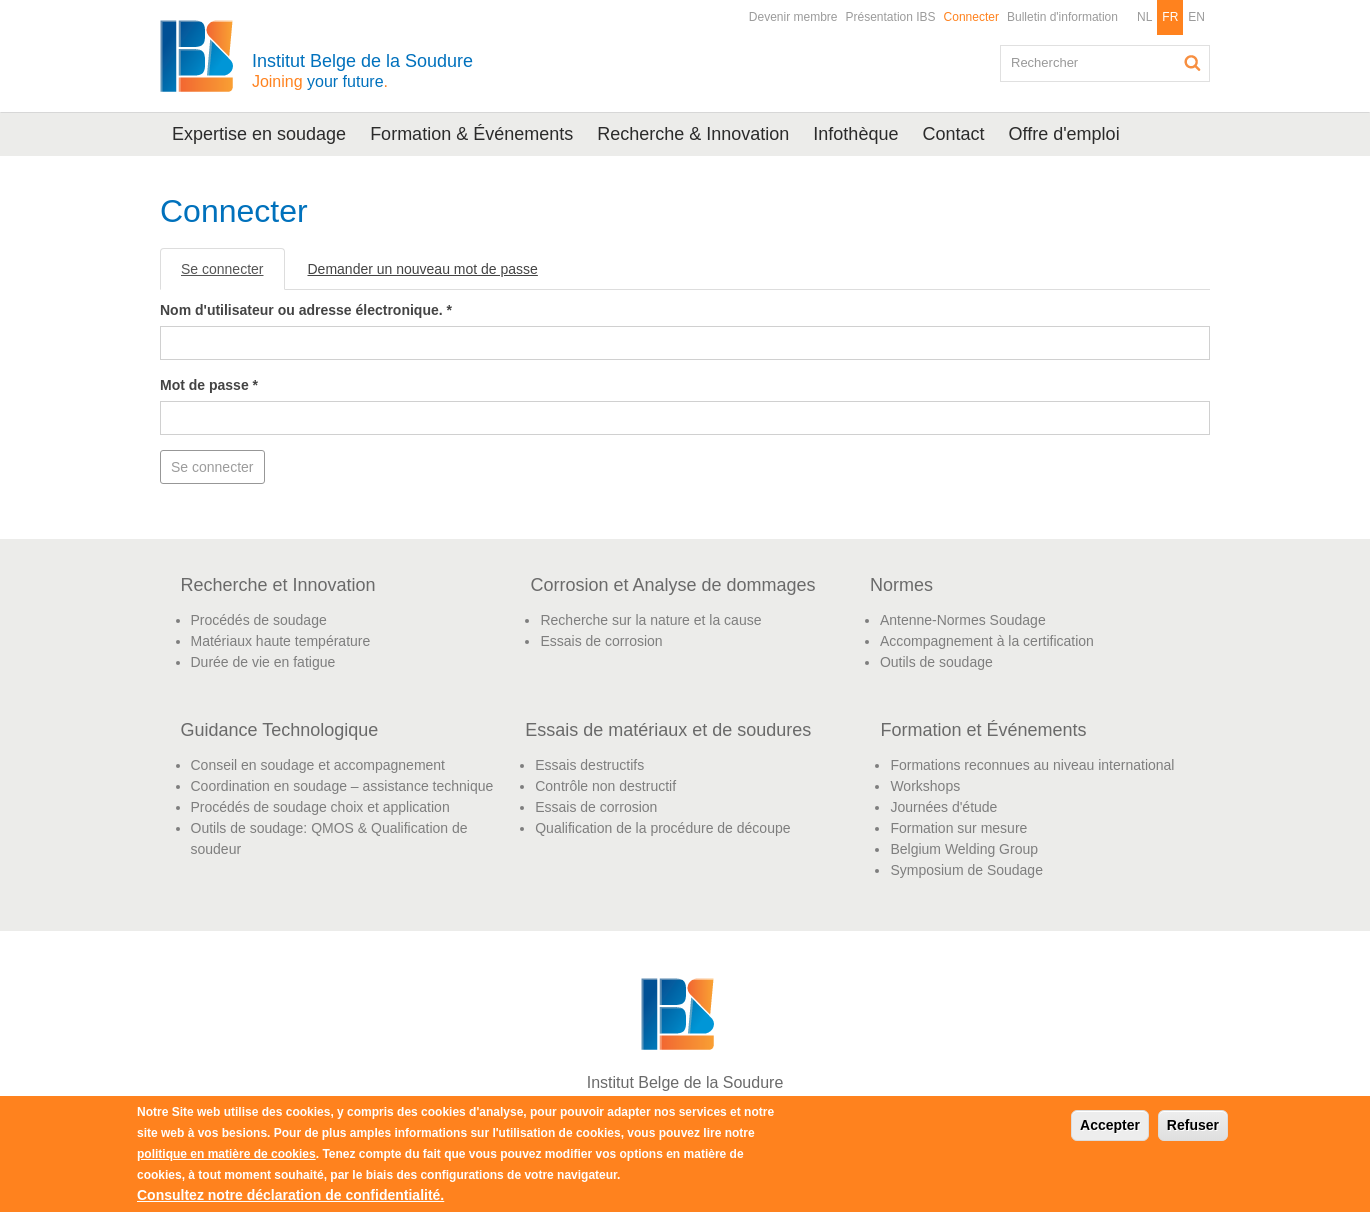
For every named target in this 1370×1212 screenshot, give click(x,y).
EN (1196, 17)
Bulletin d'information (1062, 17)
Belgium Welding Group (964, 849)
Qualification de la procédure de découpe (662, 828)
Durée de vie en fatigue (263, 662)
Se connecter (233, 274)
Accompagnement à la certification (987, 641)
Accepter (1110, 1125)
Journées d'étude (943, 807)
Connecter (971, 17)
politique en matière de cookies (226, 1154)
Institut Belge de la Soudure (362, 70)
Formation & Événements (471, 134)
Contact (953, 134)
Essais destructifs (589, 765)
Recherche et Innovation (278, 585)
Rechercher (1193, 63)
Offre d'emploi (1063, 134)
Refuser (1193, 1125)
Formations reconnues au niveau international (1032, 765)
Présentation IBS (891, 17)
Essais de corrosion (601, 641)
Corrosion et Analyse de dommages (672, 585)
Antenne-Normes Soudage (963, 620)
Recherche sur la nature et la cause (650, 620)
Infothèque (855, 134)
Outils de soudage (936, 662)
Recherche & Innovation (693, 134)
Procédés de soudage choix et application (320, 807)
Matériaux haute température (281, 641)
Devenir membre (793, 17)
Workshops (925, 786)
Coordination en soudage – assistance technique (342, 786)
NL (1144, 17)
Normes (901, 585)
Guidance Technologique (280, 730)
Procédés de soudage (259, 620)
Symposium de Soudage (966, 870)
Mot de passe (209, 385)
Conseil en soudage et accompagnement (318, 765)
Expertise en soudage (259, 134)
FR (1170, 17)
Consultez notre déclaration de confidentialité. (290, 1195)
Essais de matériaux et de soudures (668, 730)
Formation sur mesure (958, 828)
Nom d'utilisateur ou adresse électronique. (306, 310)
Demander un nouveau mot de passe (423, 269)
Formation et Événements (983, 730)
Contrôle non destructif (605, 786)
